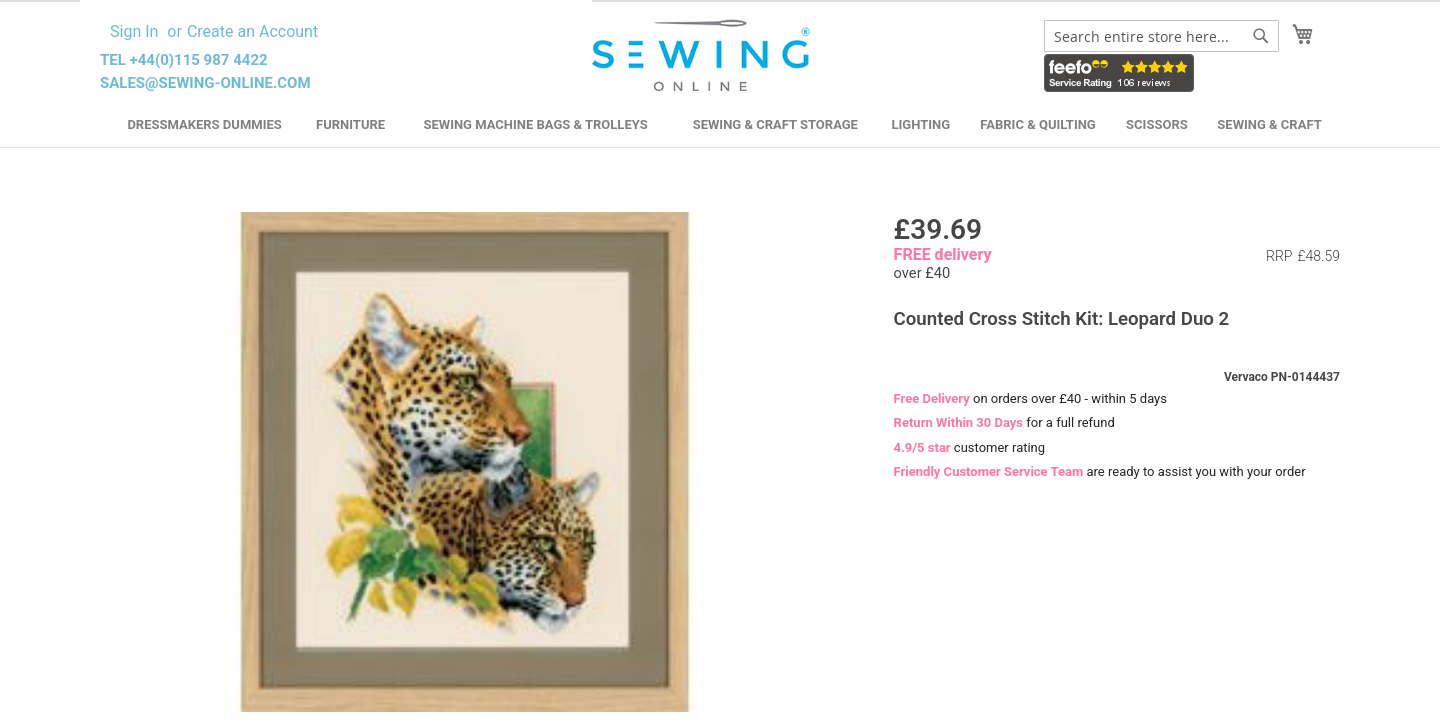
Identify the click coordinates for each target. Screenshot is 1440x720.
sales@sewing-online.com (205, 83)
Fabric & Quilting (1037, 124)
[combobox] (1161, 36)
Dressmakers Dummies (204, 124)
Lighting (921, 124)
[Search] (1261, 36)
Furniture (350, 124)
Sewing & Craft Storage (775, 124)
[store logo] (703, 56)
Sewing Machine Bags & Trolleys (535, 124)
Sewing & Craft (1269, 124)
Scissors (1157, 124)
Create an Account (252, 31)
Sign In (134, 31)
